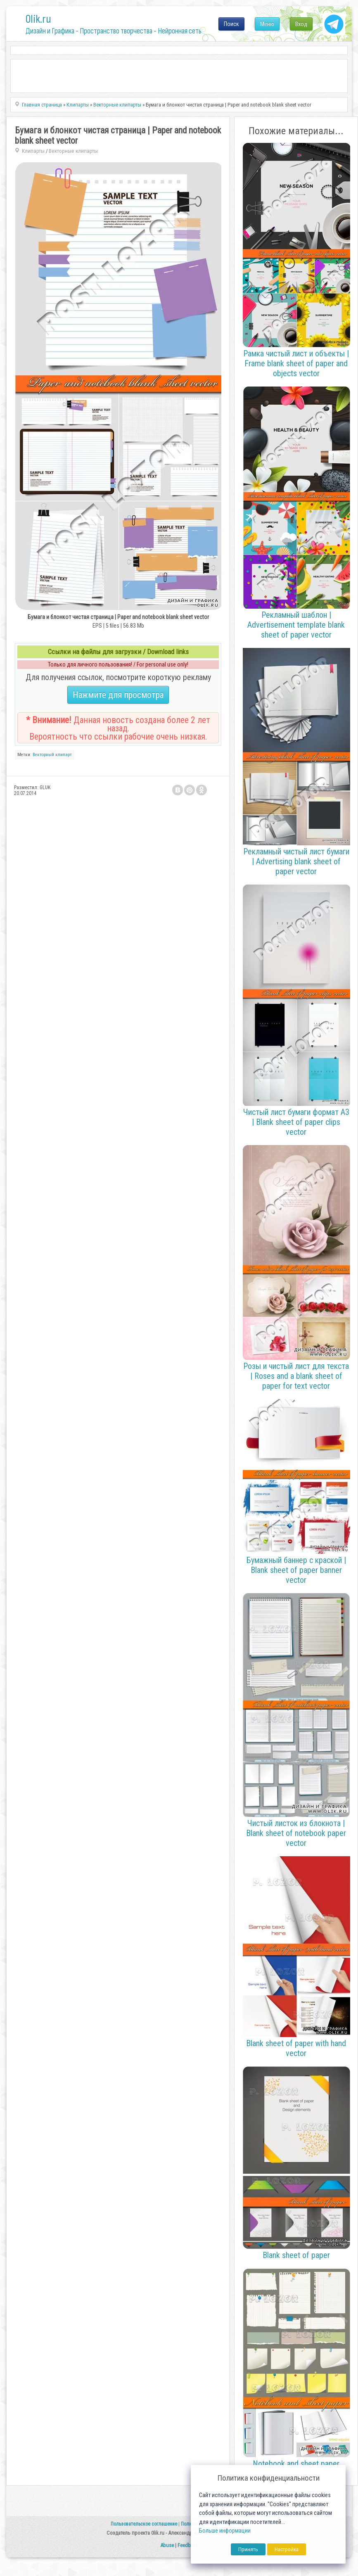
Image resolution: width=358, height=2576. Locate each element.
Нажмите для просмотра (118, 695)
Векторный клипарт (52, 754)
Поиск (231, 24)
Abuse (167, 2545)
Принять (248, 2549)
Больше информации (225, 2530)
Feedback (188, 2545)
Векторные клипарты (73, 151)
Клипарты (33, 151)
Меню (267, 24)
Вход (301, 24)
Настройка (287, 2549)
